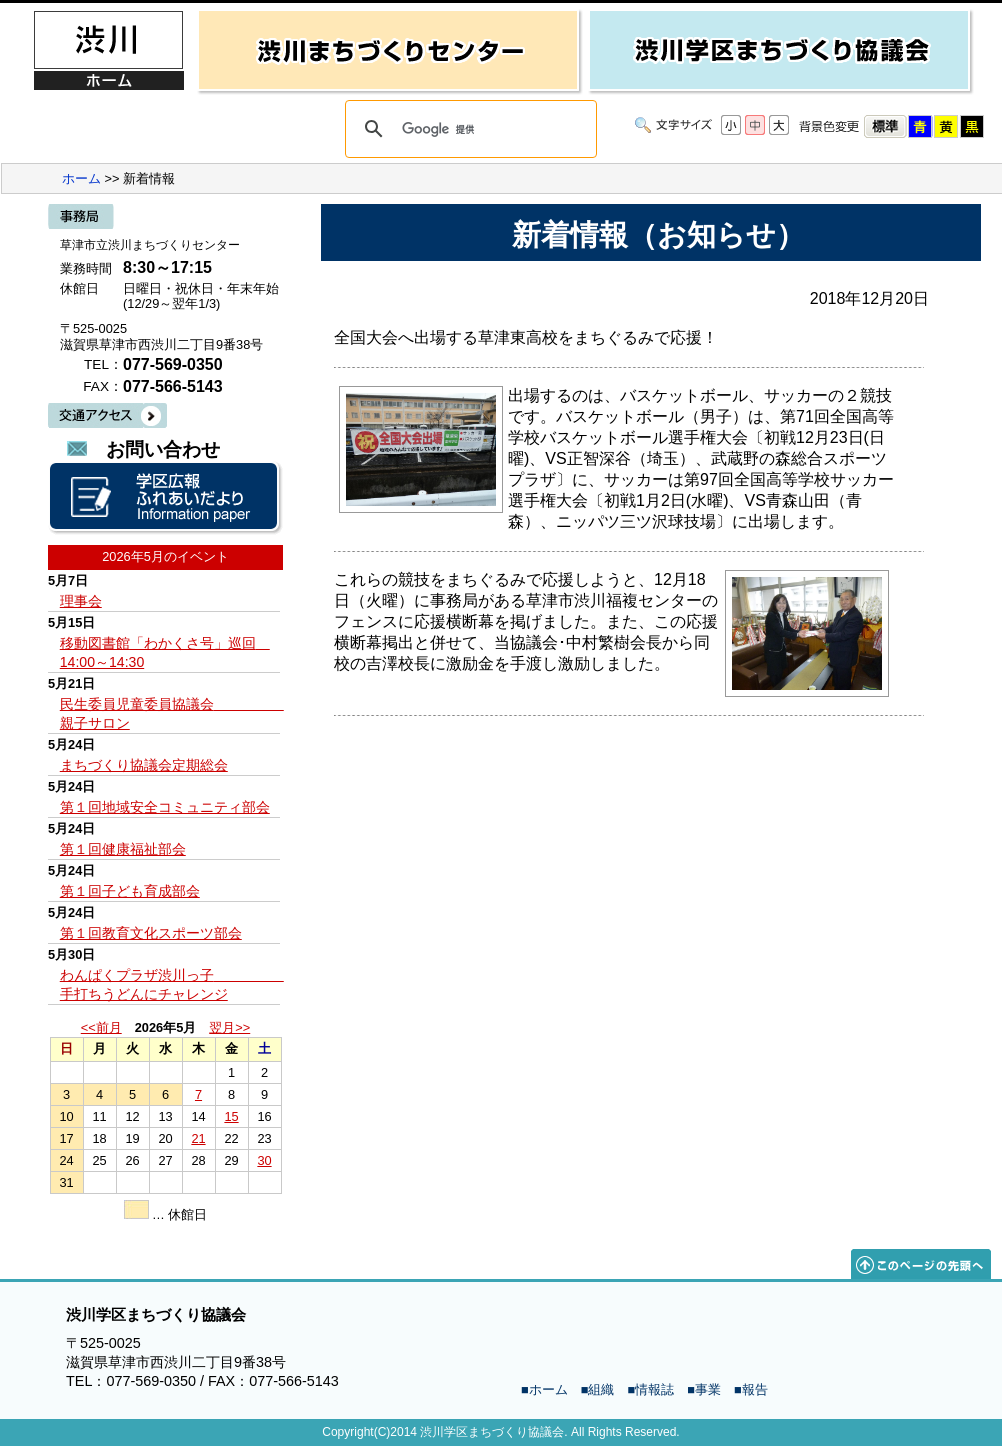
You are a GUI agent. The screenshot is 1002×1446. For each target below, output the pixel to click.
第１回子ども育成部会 (130, 891)
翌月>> (229, 1027)
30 (264, 1160)
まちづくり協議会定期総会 (144, 765)
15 (231, 1116)
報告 (755, 1389)
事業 (708, 1389)
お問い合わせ (163, 449)
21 (198, 1138)
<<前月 (101, 1027)
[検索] (468, 129)
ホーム (81, 178)
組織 (601, 1389)
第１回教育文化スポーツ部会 (151, 933)
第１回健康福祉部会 (123, 849)
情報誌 (654, 1389)
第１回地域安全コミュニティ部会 (165, 807)
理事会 (81, 601)
